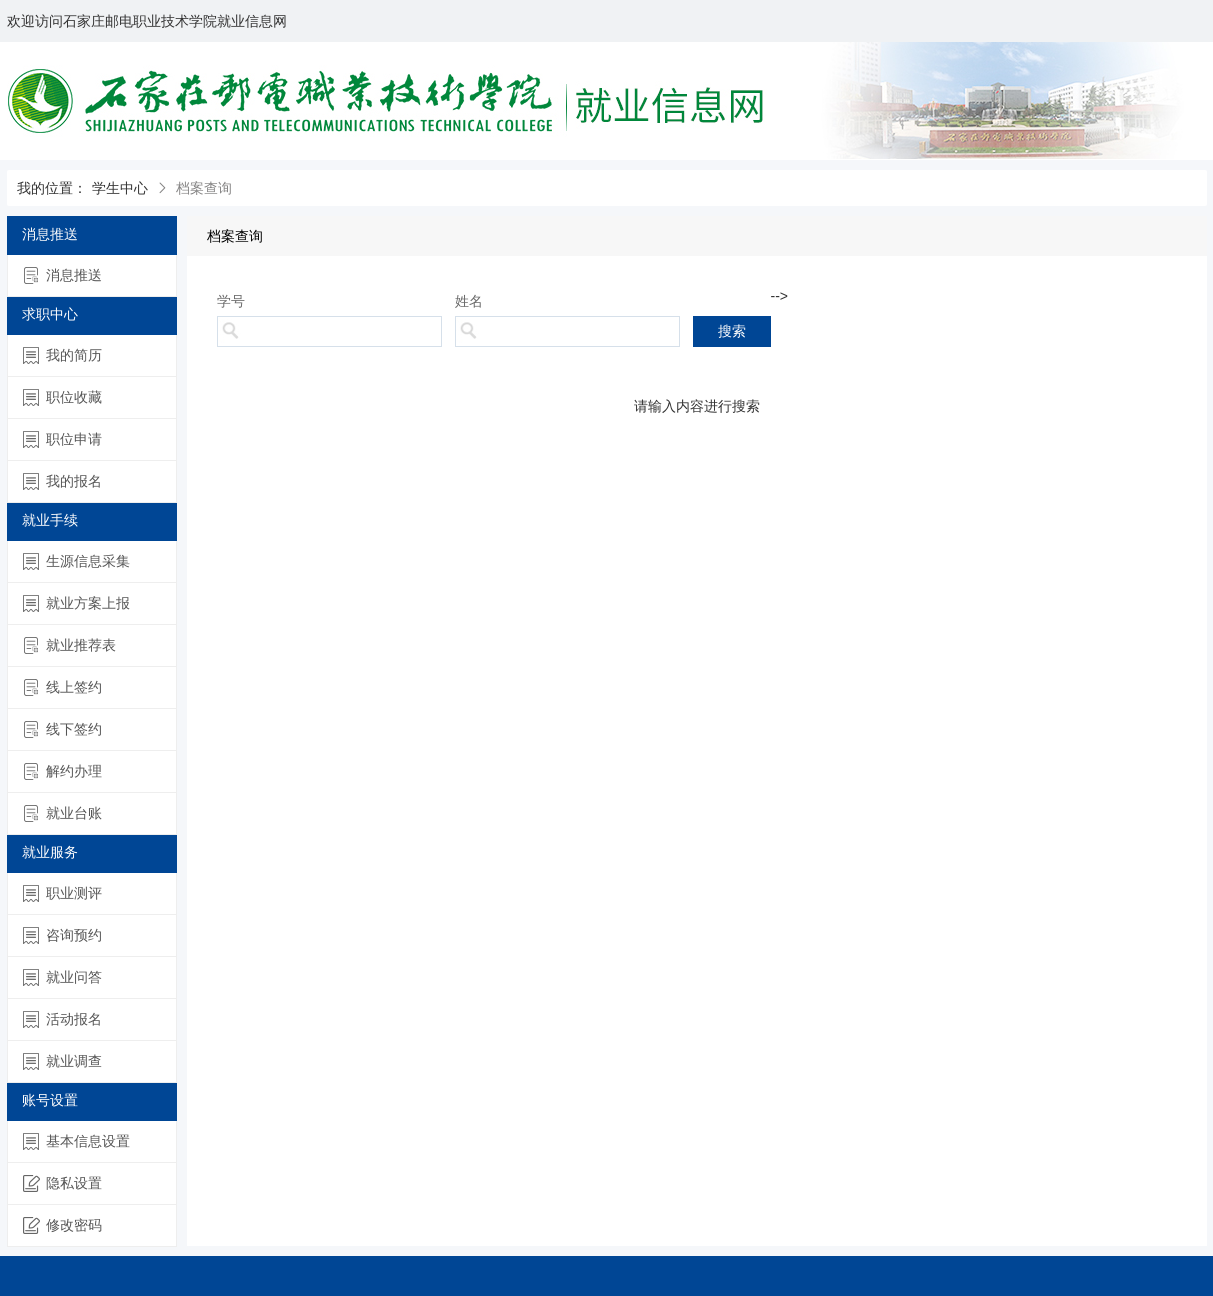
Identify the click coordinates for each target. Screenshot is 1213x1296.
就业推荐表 (69, 645)
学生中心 (120, 188)
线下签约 (62, 729)
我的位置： (52, 188)
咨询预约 (62, 935)
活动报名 (62, 1019)
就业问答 (62, 977)
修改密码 (62, 1225)
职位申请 (62, 439)
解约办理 (62, 771)
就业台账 (62, 813)
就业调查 (62, 1061)
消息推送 (62, 275)
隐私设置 (62, 1183)
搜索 (732, 331)
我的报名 (62, 481)
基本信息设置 (76, 1141)
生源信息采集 (76, 561)
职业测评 (62, 893)
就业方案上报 (76, 603)
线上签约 (62, 687)
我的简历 (62, 355)
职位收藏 (62, 397)
